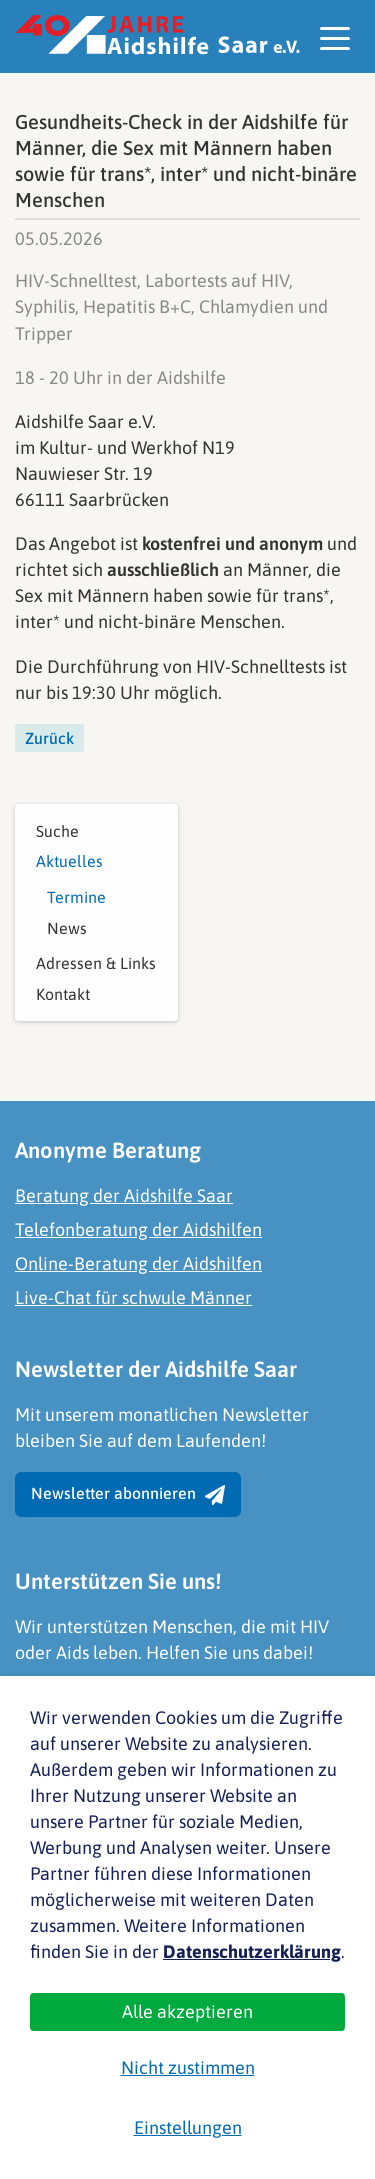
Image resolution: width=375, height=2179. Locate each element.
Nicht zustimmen (188, 2067)
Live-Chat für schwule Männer (133, 1297)
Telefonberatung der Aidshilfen (138, 1229)
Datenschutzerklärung (252, 1951)
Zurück (49, 738)
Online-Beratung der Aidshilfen (138, 1263)
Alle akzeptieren (187, 2011)
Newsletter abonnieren (128, 1494)
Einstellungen (188, 2127)
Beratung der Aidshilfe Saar (124, 1195)
